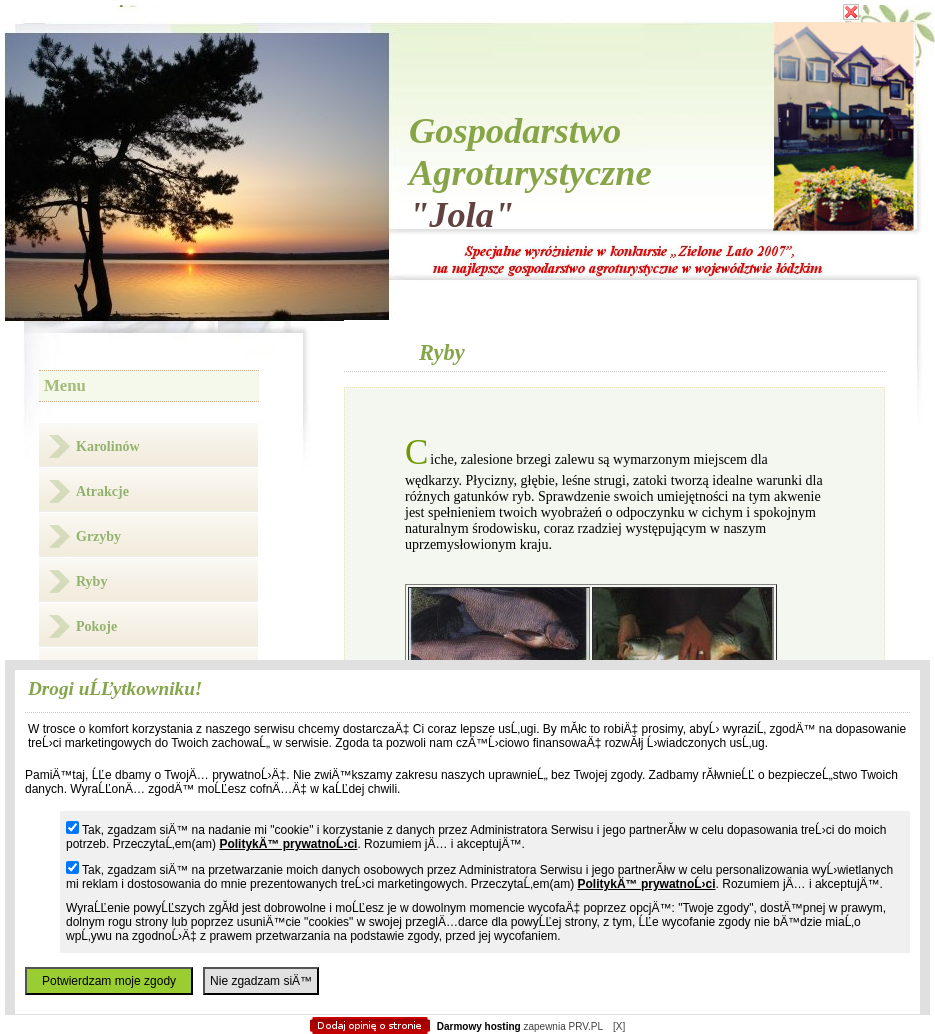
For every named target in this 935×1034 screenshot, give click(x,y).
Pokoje (96, 626)
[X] (619, 1026)
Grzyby (98, 536)
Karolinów (108, 446)
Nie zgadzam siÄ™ (261, 981)
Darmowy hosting (479, 1026)
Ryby (91, 581)
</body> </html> (468, 100)
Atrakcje (102, 491)
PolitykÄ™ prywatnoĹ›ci (288, 844)
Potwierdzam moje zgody (109, 981)
